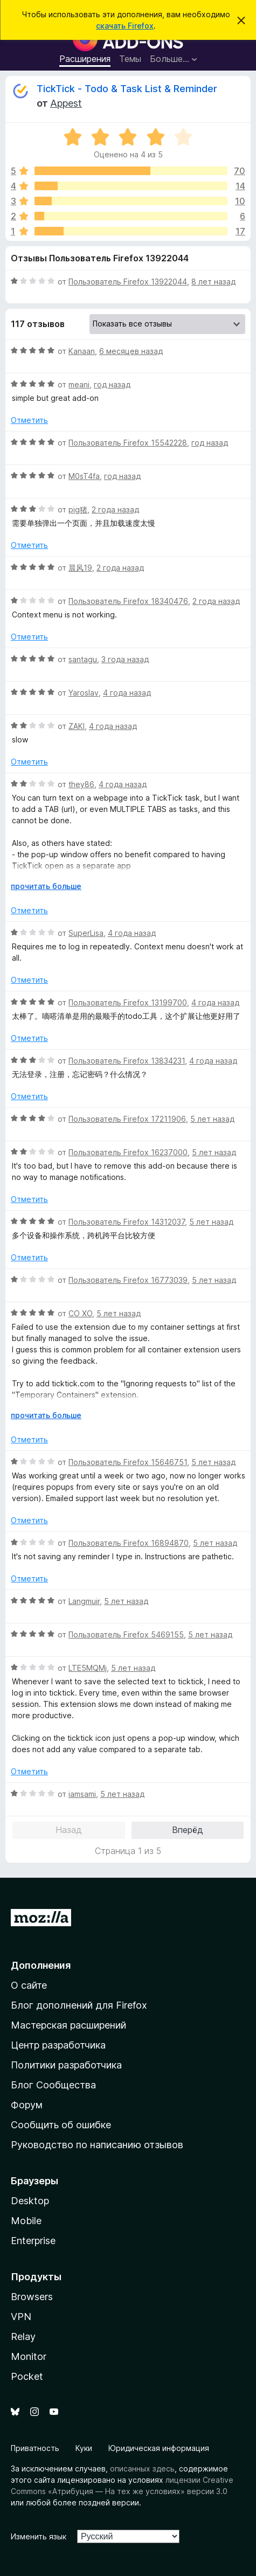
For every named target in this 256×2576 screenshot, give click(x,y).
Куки (83, 2448)
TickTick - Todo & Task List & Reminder (127, 88)
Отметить (29, 420)
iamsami (82, 1794)
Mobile (26, 2220)
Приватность (35, 2448)
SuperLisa (85, 933)
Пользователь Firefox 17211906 (127, 1118)
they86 (81, 784)
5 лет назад (212, 1118)
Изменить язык (38, 2536)
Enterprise (33, 2240)
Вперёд (187, 1829)
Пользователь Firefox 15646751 (127, 1462)
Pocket (27, 2376)
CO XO (80, 1313)
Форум (27, 2104)
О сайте (29, 1985)
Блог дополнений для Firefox (79, 2005)
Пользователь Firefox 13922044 (127, 281)
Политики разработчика (66, 2065)
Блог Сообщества (53, 2085)
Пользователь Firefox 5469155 (126, 1634)
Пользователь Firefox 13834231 (126, 1060)
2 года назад (115, 509)
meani (78, 384)
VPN (21, 2316)
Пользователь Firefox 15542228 (127, 442)
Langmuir (84, 1601)
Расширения (84, 58)
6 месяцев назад (131, 351)
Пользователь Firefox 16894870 (128, 1542)
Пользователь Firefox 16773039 (128, 1279)
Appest (66, 103)
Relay (23, 2336)
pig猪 (77, 509)
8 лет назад (213, 281)
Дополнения (41, 1965)
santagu (82, 659)
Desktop (30, 2200)
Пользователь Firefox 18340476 (128, 601)
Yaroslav (83, 692)
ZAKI (76, 726)
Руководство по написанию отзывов (97, 2144)
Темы (130, 58)
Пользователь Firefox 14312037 (126, 1221)
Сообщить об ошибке (61, 2124)
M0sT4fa (84, 476)
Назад (69, 1829)
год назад (112, 384)
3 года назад (125, 659)
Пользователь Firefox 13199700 (127, 1002)
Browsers (32, 2296)
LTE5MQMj (87, 1667)
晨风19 (80, 567)
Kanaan (81, 351)
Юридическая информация (158, 2448)
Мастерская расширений (68, 2025)
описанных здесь (142, 2468)
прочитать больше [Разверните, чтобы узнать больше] (46, 886)
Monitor (28, 2356)
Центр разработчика (58, 2045)
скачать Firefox (125, 25)
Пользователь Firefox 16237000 (128, 1152)
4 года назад (127, 692)
